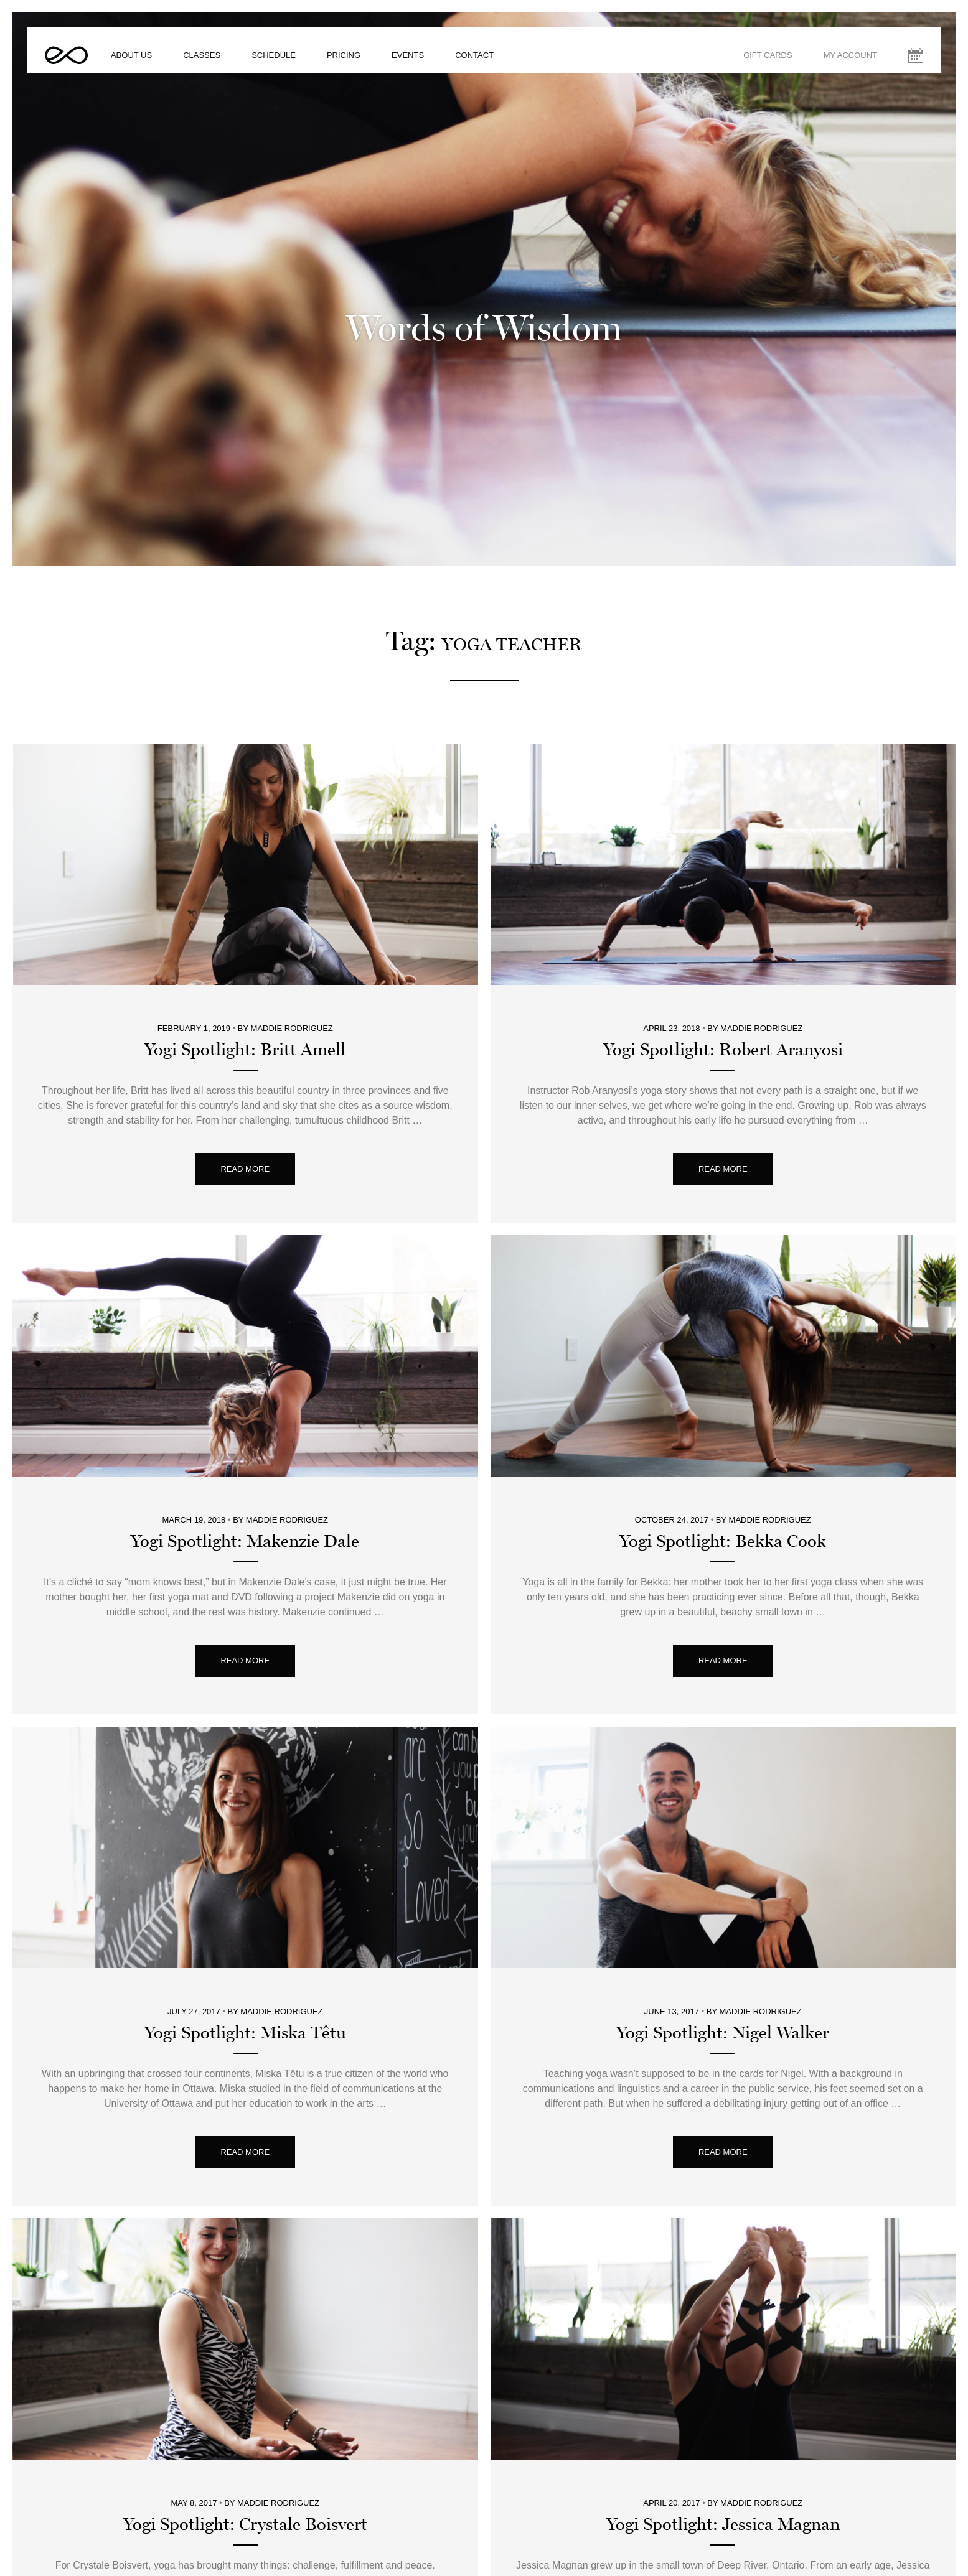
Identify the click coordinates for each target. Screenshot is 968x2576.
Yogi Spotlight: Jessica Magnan (723, 2327)
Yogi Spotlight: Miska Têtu (245, 1836)
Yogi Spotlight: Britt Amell (244, 853)
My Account (833, 65)
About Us (148, 65)
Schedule (291, 65)
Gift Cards (750, 65)
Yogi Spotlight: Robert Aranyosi (723, 853)
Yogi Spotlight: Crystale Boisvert (245, 2327)
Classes (219, 65)
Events (425, 65)
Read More (245, 972)
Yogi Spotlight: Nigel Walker (722, 1836)
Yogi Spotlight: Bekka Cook (722, 1344)
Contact (491, 65)
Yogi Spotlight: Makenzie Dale (245, 1344)
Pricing (361, 65)
